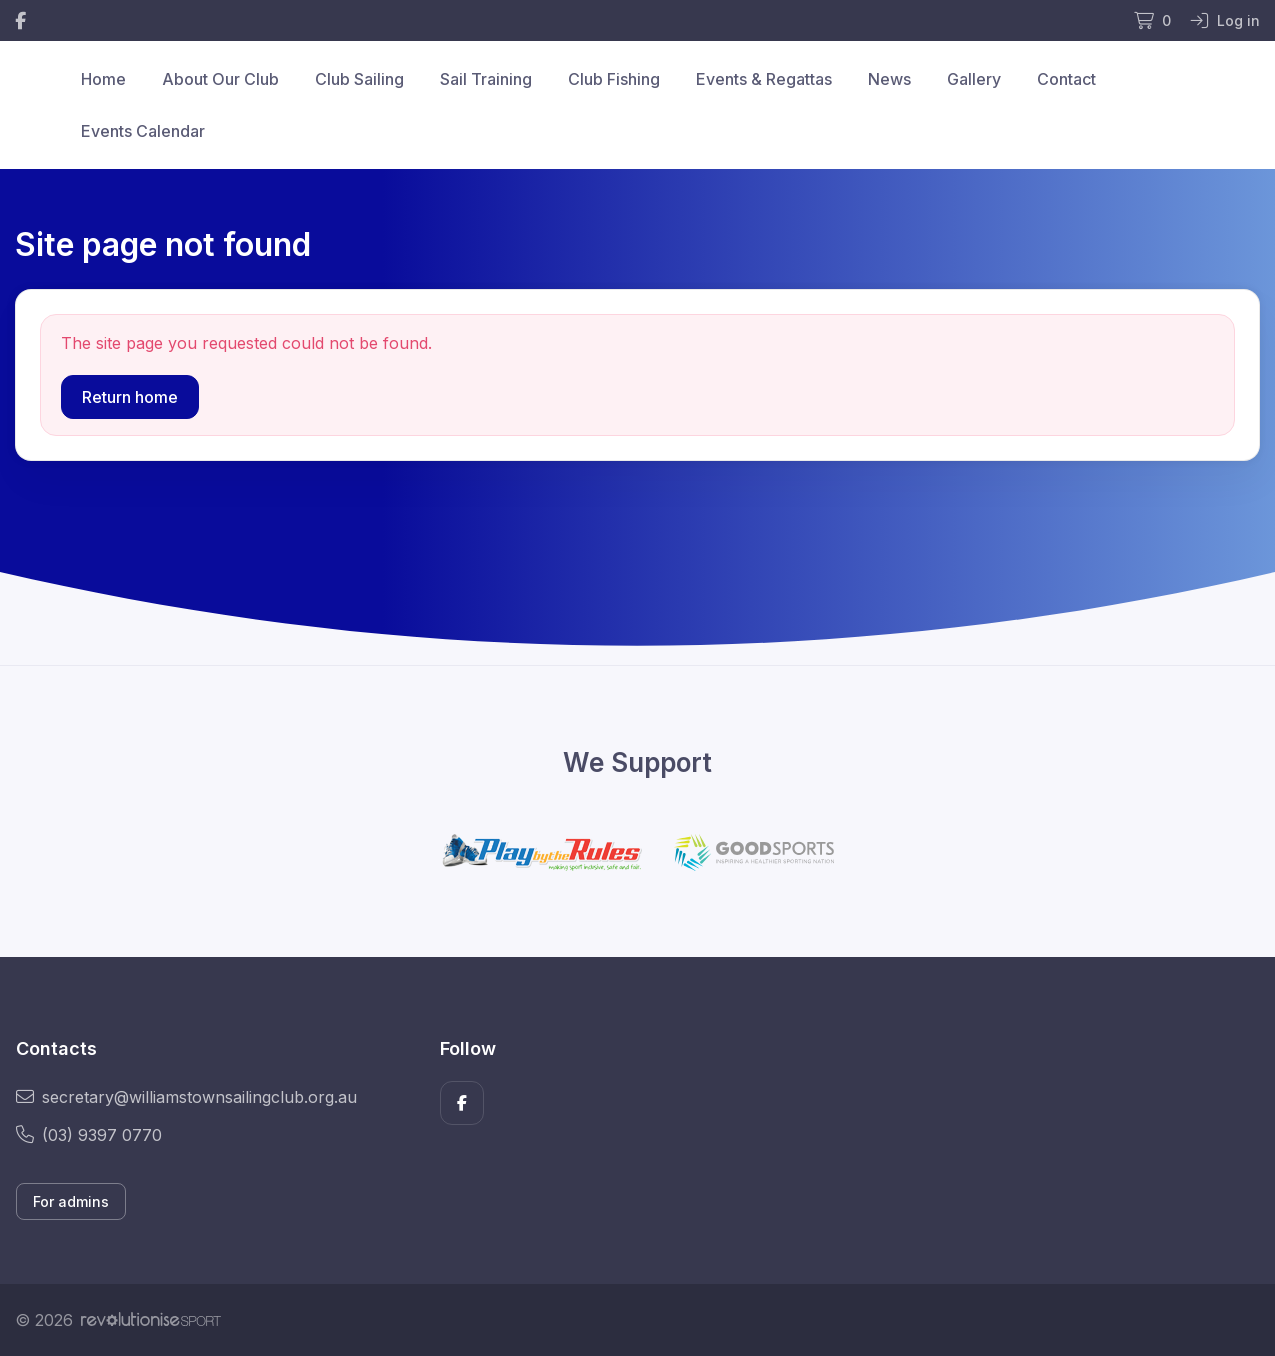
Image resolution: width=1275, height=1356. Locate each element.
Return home (130, 397)
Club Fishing (614, 79)
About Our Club (220, 79)
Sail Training (486, 79)
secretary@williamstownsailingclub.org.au (186, 1097)
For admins (71, 1201)
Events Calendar (143, 131)
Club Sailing (359, 79)
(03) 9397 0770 (89, 1135)
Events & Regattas (764, 79)
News (889, 79)
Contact (1066, 79)
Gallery (974, 79)
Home (103, 79)
